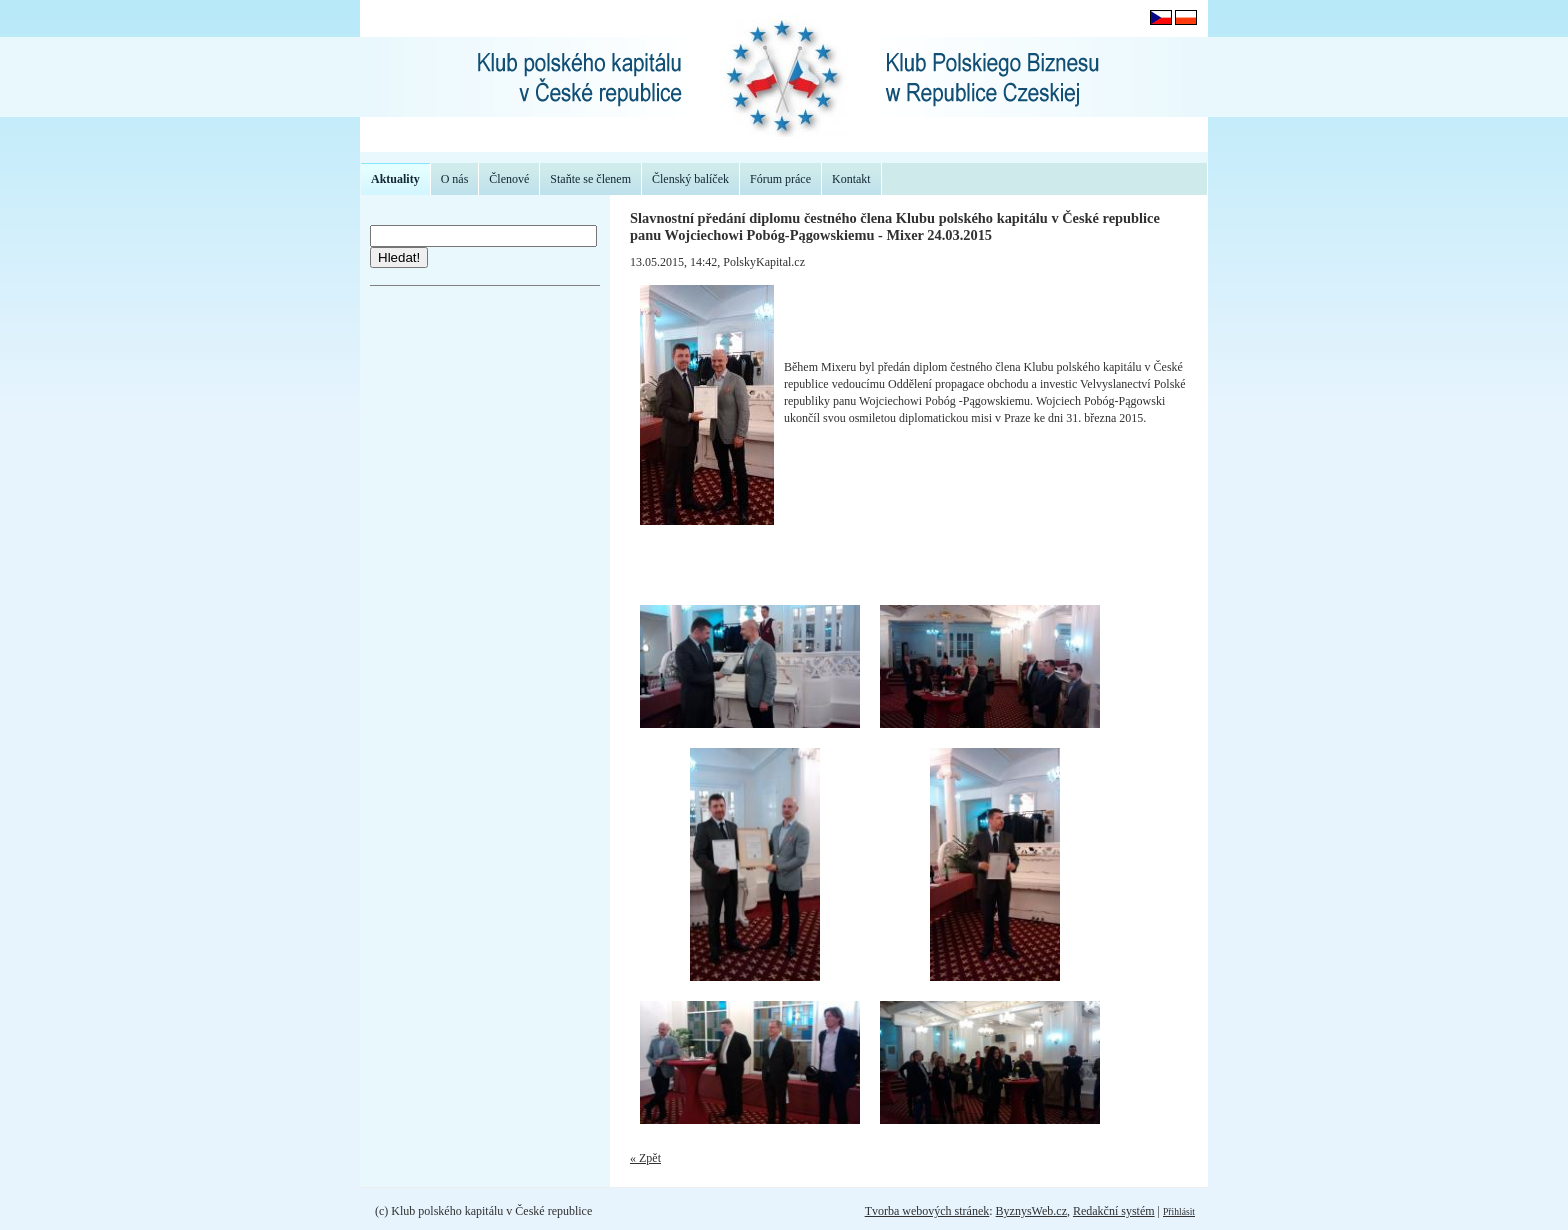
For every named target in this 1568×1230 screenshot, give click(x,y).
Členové (509, 179)
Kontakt (851, 179)
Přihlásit (1179, 1211)
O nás (455, 179)
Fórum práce (780, 179)
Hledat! (399, 257)
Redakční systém (1114, 1211)
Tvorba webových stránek (927, 1211)
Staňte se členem (590, 179)
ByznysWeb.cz (1031, 1211)
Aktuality (395, 179)
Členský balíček (690, 179)
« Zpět (645, 1158)
